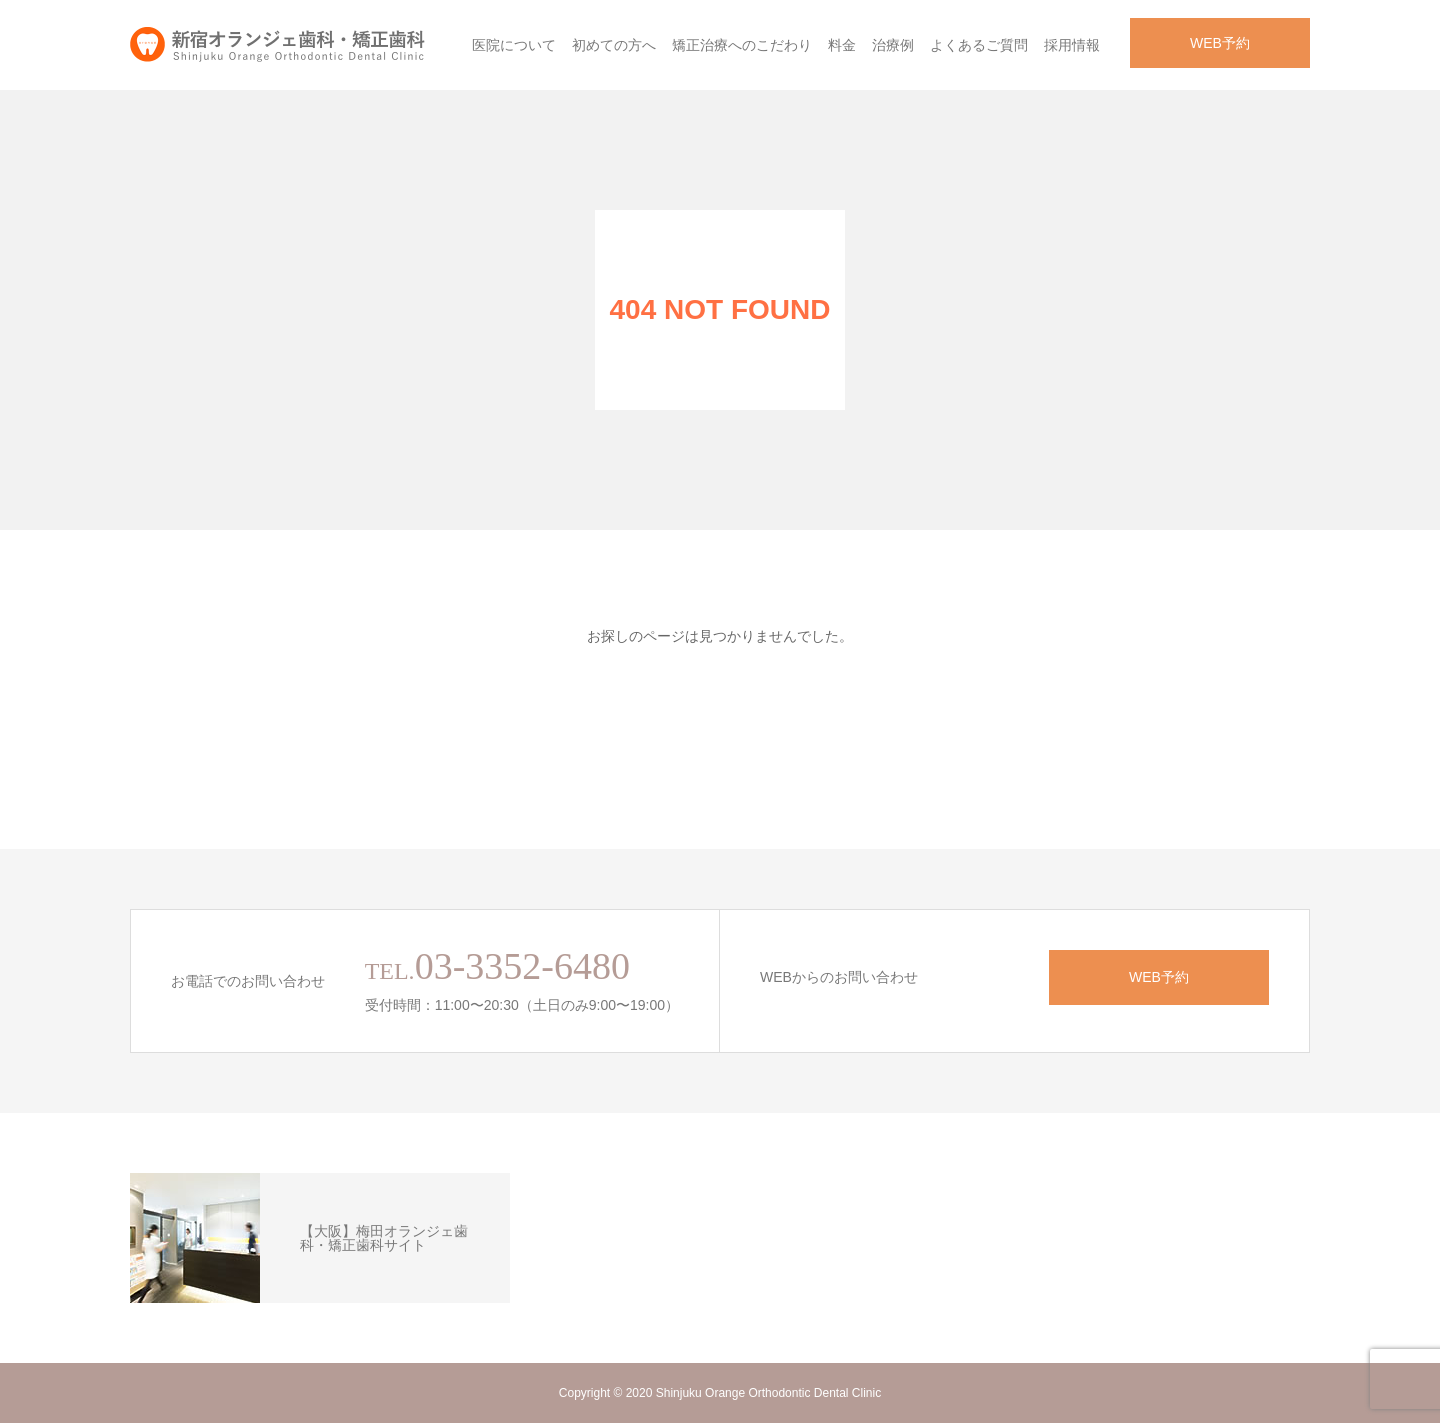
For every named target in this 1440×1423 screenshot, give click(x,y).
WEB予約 (1220, 43)
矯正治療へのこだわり (742, 45)
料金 (842, 45)
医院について (514, 45)
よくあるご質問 (979, 45)
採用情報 (1072, 45)
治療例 (893, 45)
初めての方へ (614, 45)
